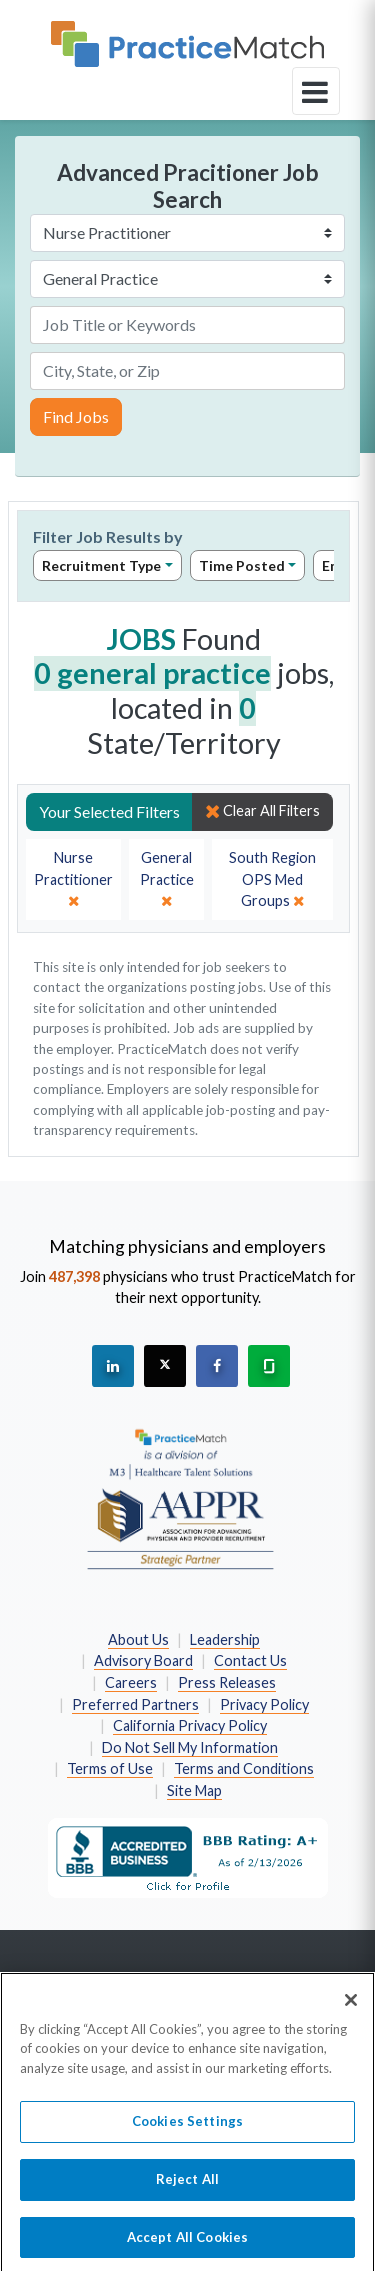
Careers (131, 1682)
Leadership (225, 1639)
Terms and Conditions (244, 1768)
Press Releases (227, 1682)
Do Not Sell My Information (190, 1747)
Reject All (187, 2187)
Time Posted (242, 565)
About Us (138, 1639)
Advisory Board (143, 1660)
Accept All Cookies (187, 2245)
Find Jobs (76, 416)
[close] (73, 879)
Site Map (194, 1790)
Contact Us (250, 1660)
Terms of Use (110, 1768)
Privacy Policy (264, 1704)
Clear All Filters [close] (262, 811)
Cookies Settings (187, 2130)
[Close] (351, 2008)
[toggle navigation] (316, 91)
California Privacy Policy (190, 1725)
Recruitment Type (101, 565)
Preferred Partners (135, 1704)
